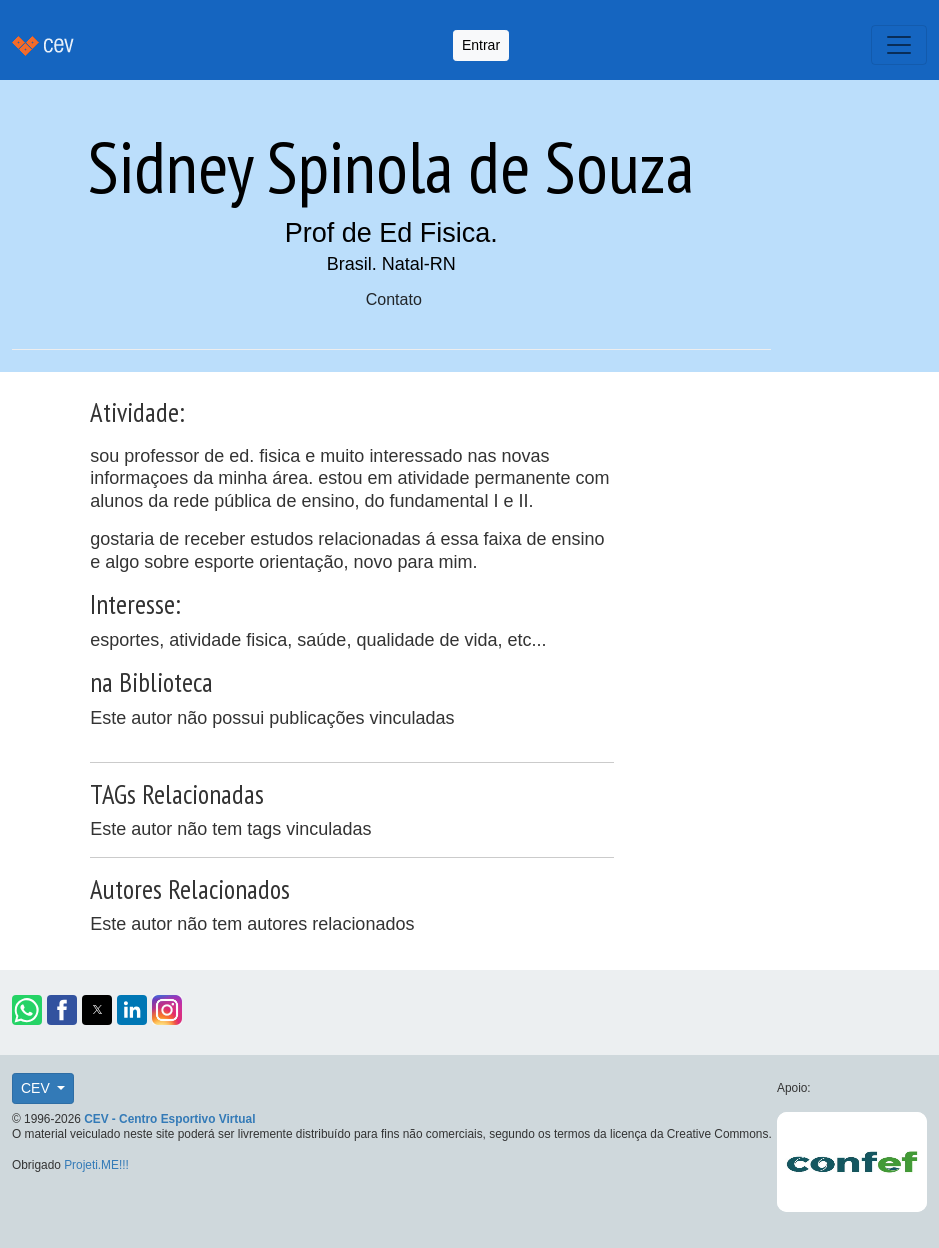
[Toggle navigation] (899, 45)
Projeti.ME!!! (96, 1165)
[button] (27, 1010)
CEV (37, 1088)
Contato (394, 299)
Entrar (481, 45)
